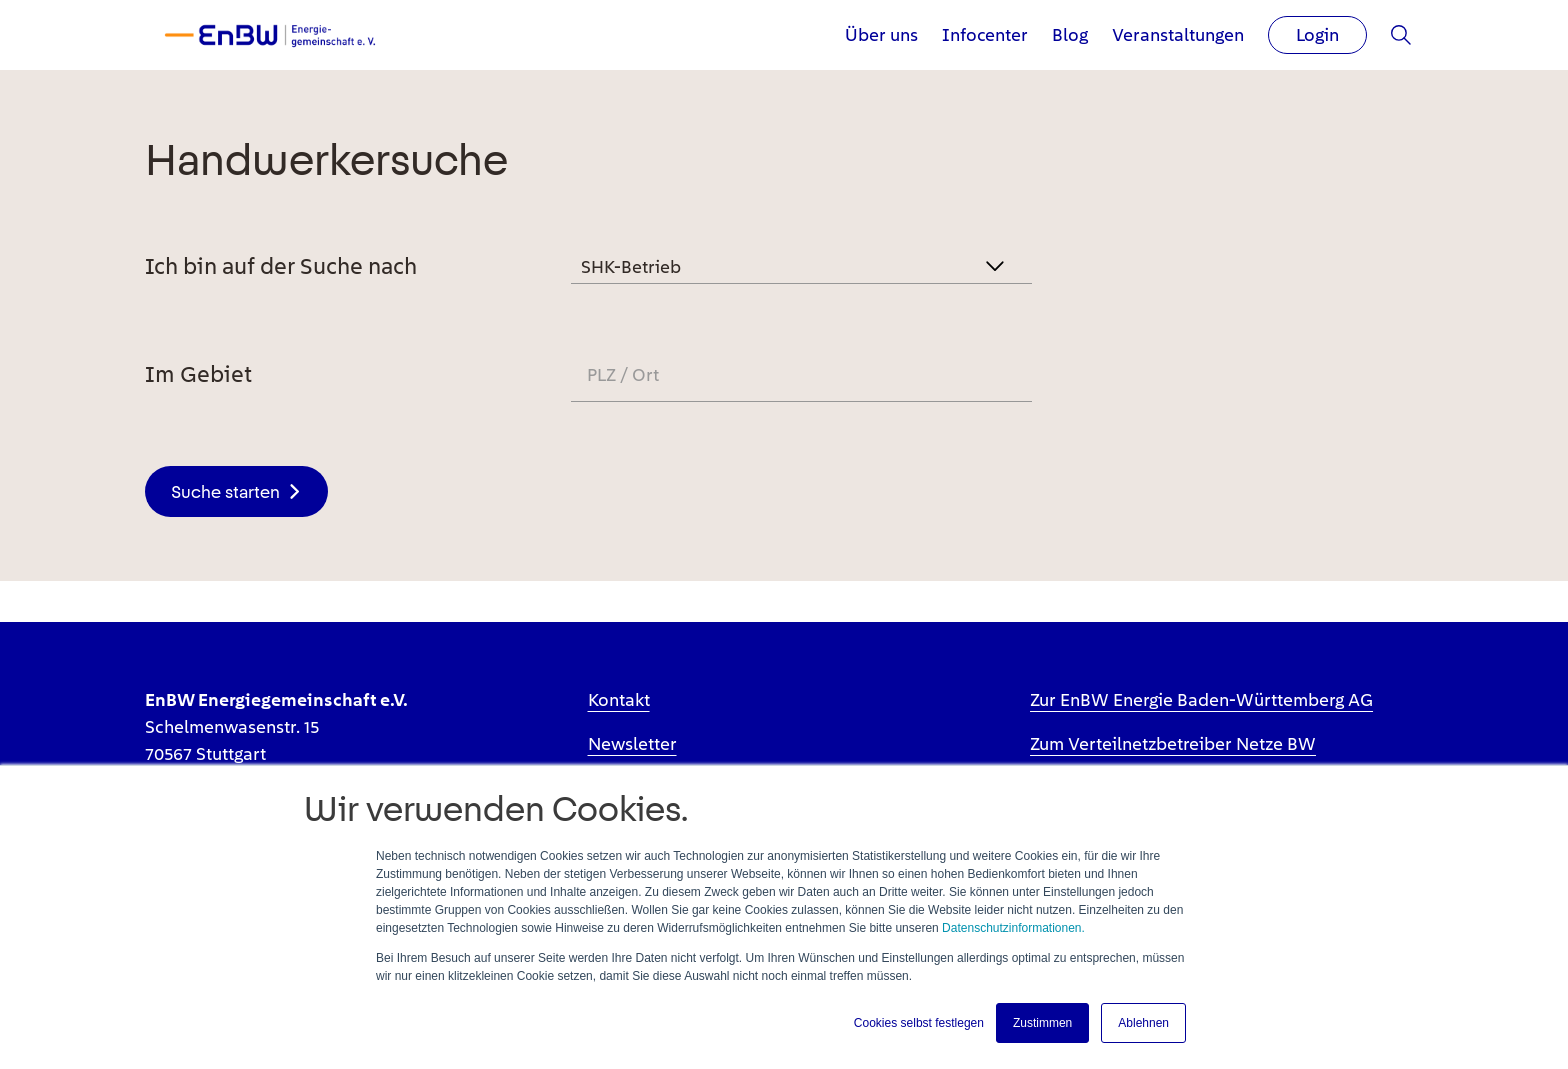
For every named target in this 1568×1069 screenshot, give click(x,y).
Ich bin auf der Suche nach (281, 266)
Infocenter (985, 34)
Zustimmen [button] (1042, 1023)
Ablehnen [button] (1143, 1023)
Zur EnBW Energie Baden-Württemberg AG (1201, 699)
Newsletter (632, 743)
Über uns (881, 34)
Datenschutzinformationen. (1013, 928)
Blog (1070, 34)
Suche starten (225, 491)
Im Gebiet (198, 374)
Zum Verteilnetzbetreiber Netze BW (1173, 743)
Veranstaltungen (1178, 34)
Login (1317, 34)
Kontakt (619, 699)
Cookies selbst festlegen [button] (919, 1023)
